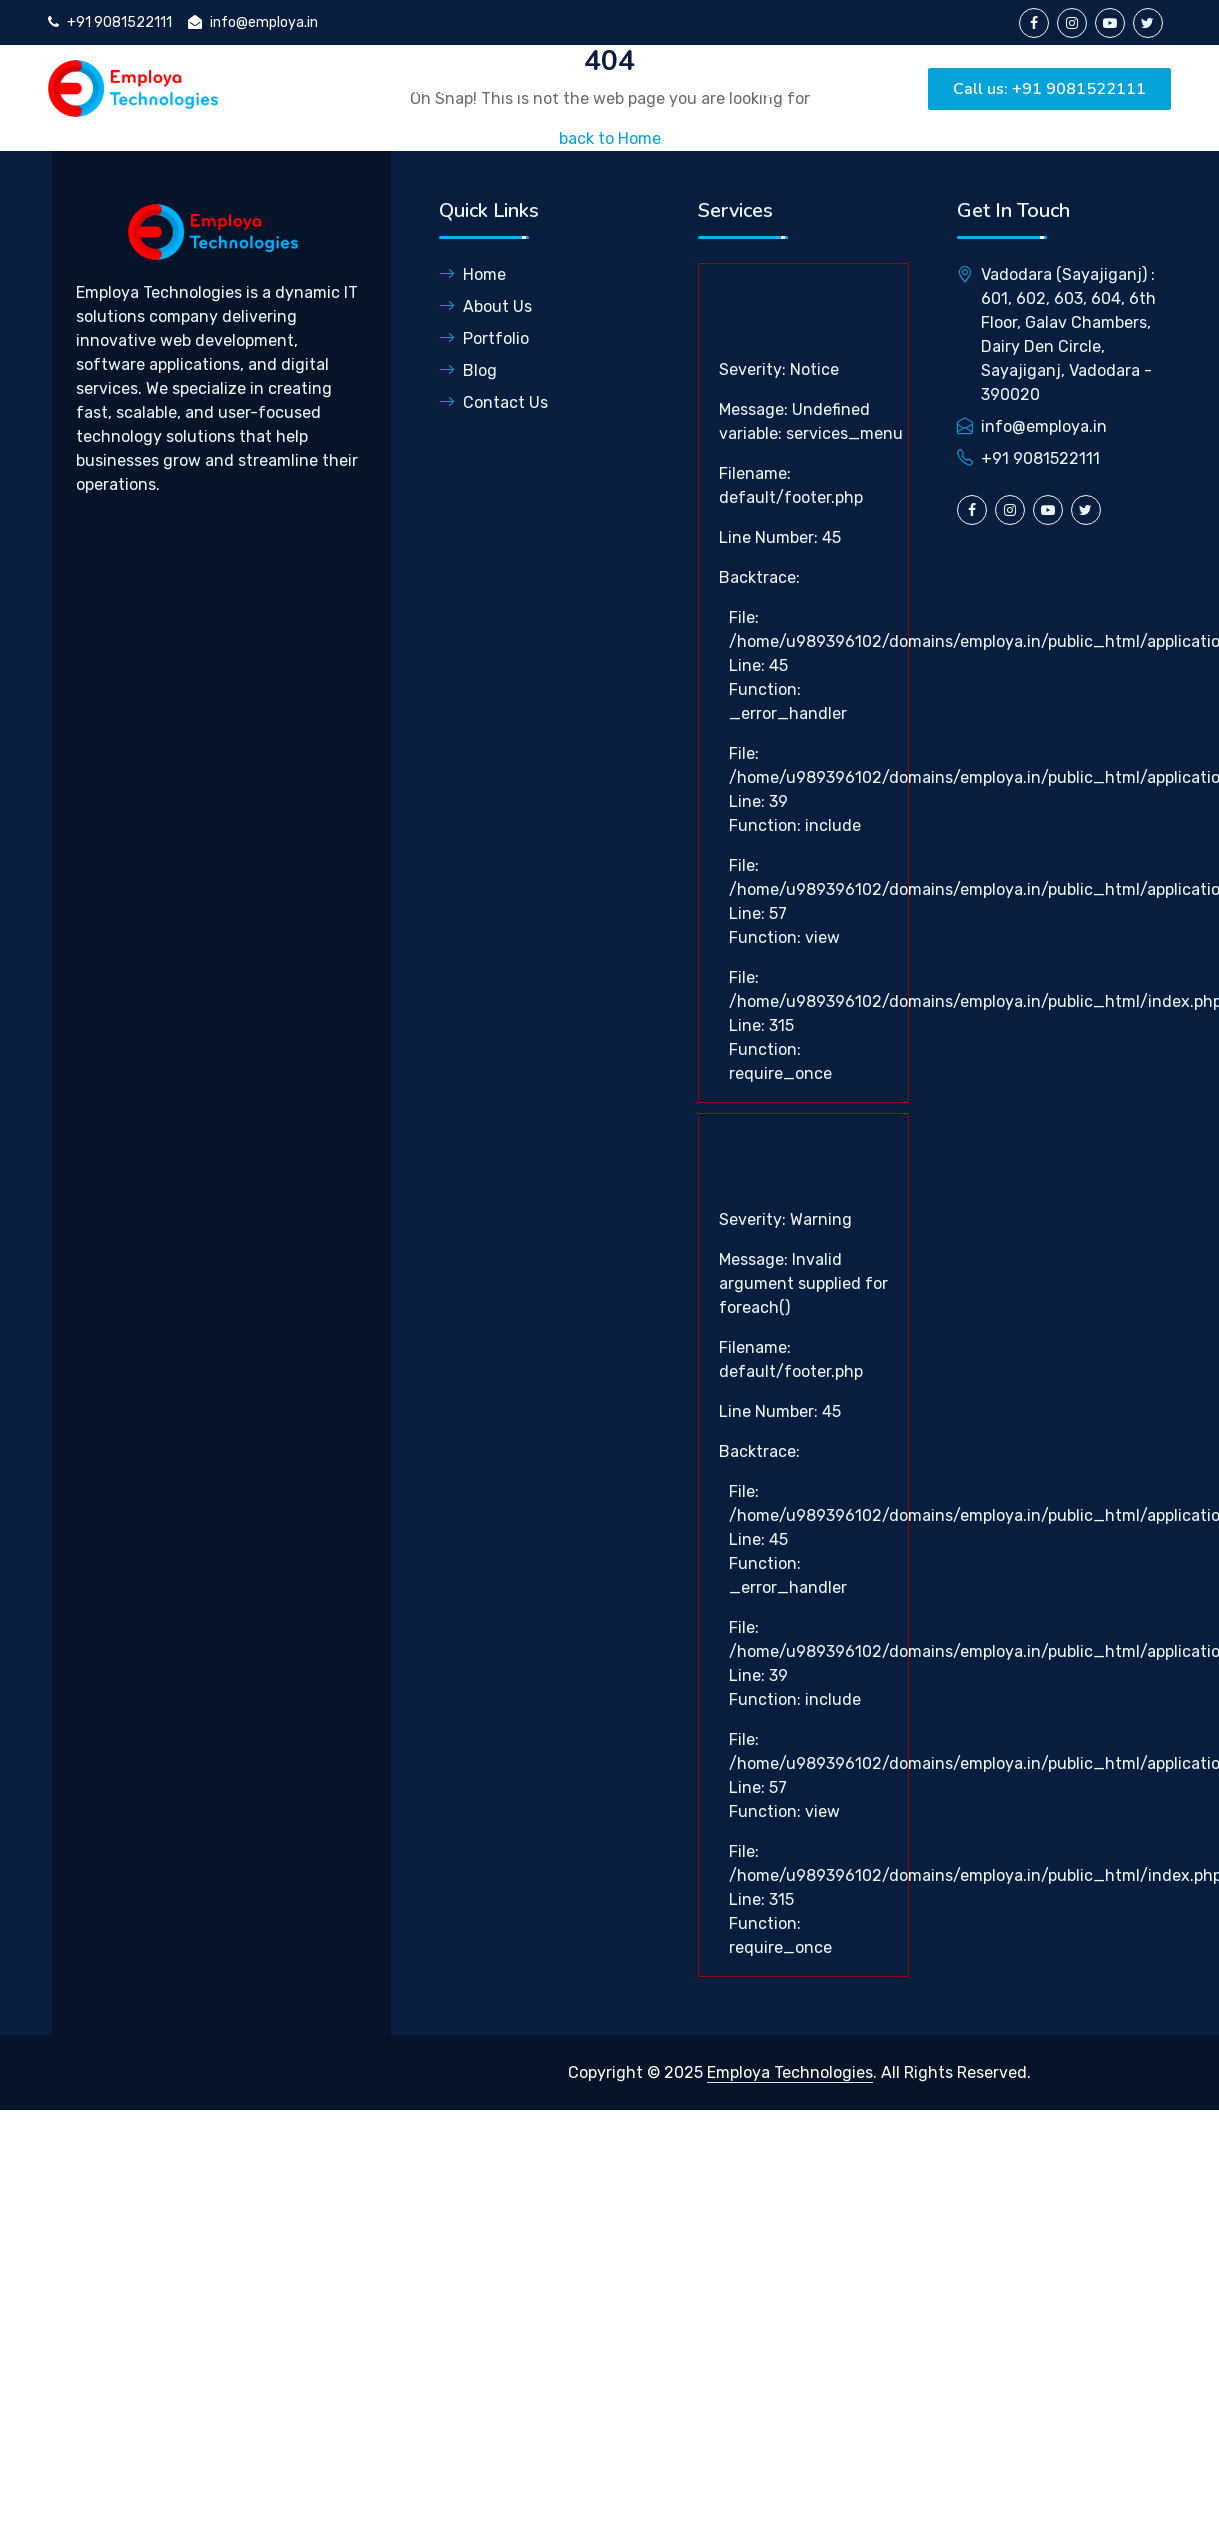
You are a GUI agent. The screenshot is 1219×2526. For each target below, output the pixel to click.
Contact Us (493, 402)
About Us (485, 306)
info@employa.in (253, 22)
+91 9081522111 (110, 22)
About (430, 88)
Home (340, 88)
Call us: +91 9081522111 (1049, 89)
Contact (847, 88)
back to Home (610, 138)
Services (531, 88)
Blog (755, 88)
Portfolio (658, 88)
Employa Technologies (790, 2072)
